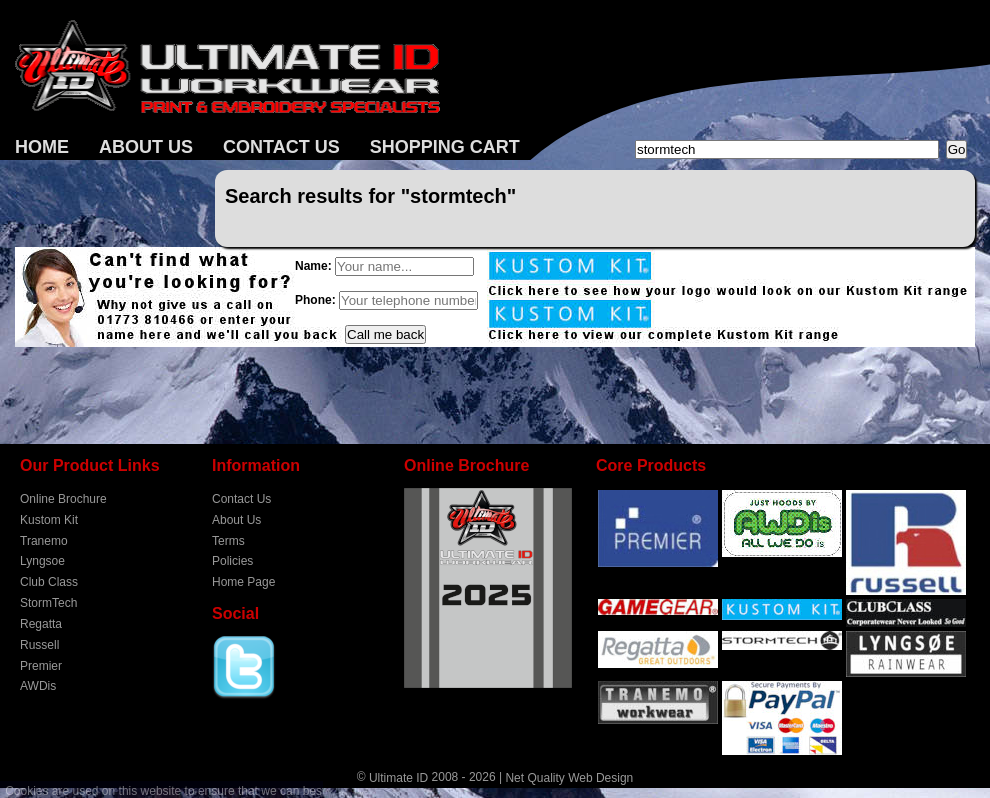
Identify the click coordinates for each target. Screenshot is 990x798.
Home (42, 147)
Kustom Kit (49, 520)
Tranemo (44, 540)
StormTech (48, 603)
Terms (228, 540)
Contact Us (281, 147)
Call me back (385, 334)
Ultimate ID (398, 778)
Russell (39, 645)
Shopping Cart (445, 147)
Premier (41, 665)
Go (957, 149)
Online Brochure (63, 499)
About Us (146, 147)
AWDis (38, 686)
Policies (232, 561)
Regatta (41, 624)
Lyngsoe (42, 561)
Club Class (49, 582)
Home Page (243, 582)
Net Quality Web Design (569, 778)
